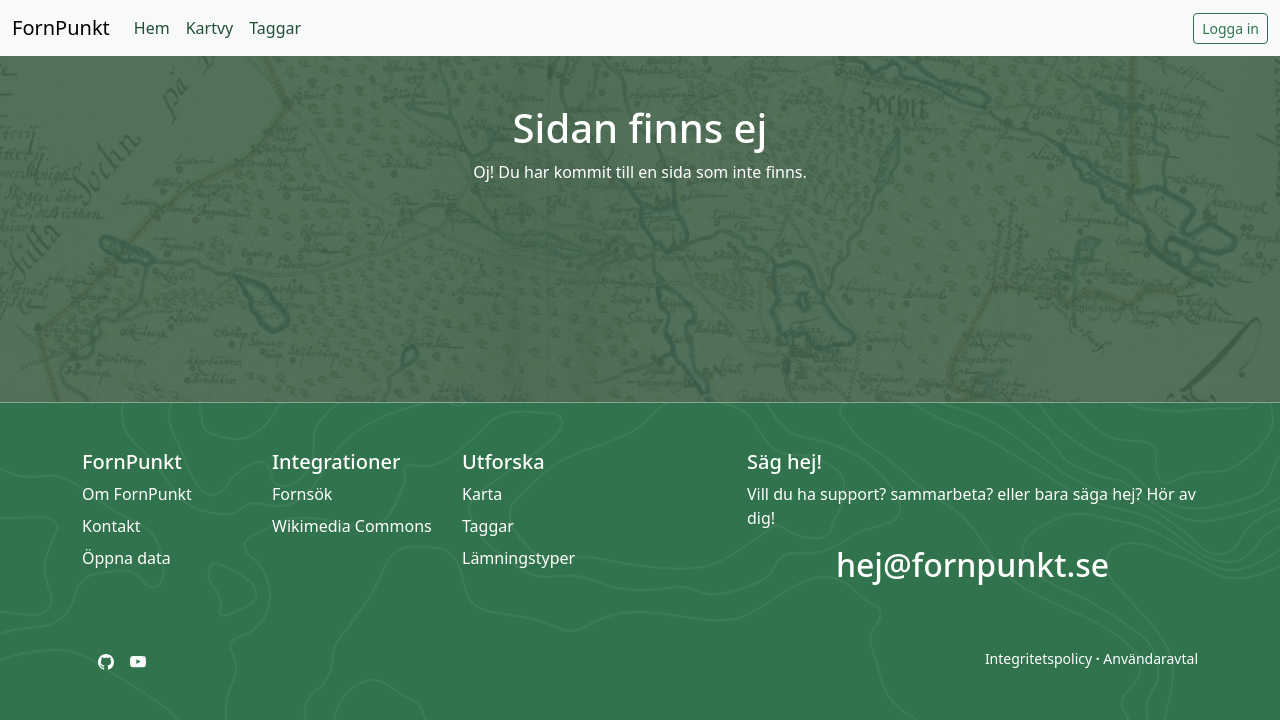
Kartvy (210, 28)
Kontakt (111, 526)
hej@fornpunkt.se (972, 564)
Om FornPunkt (137, 494)
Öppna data (126, 558)
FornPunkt (61, 27)
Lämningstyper (518, 558)
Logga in (1230, 28)
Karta (482, 494)
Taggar (275, 28)
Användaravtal (1150, 658)
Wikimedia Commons (352, 526)
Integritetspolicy (1038, 658)
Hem (152, 28)
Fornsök (302, 494)
